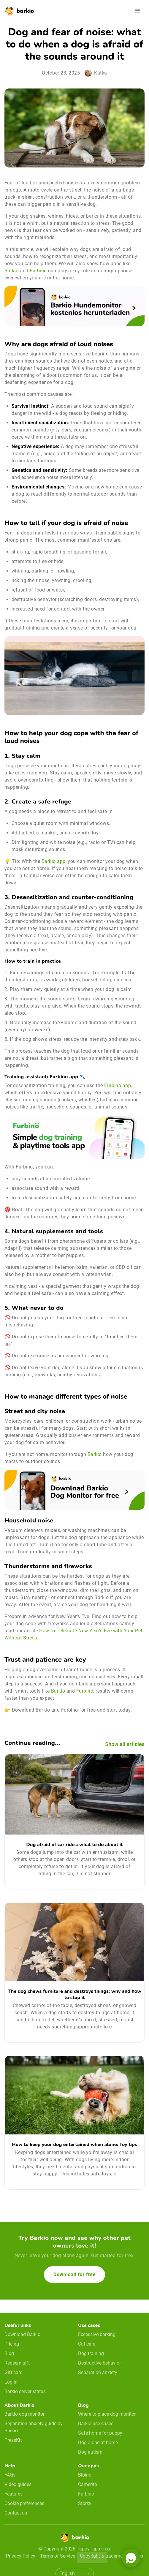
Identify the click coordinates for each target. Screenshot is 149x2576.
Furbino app (117, 1085)
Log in (11, 2382)
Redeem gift (17, 2363)
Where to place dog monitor (107, 2414)
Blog (9, 2353)
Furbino (38, 270)
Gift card (13, 2372)
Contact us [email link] (15, 2513)
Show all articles (125, 1744)
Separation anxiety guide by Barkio (33, 2427)
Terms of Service (57, 2556)
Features (13, 2494)
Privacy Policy (20, 2556)
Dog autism (90, 2452)
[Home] (74, 2538)
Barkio (11, 270)
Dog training (91, 2353)
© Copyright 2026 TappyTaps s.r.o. (74, 2549)
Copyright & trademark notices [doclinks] (111, 2556)
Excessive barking (96, 2334)
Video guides (17, 2484)
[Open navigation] (137, 10)
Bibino (84, 2475)
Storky (84, 2503)
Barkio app (54, 861)
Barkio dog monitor (24, 2414)
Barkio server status (25, 2391)
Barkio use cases (95, 2423)
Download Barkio (22, 2334)
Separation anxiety (97, 2372)
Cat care (86, 2344)
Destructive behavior (99, 2363)
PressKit (13, 2440)
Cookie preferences (24, 2503)
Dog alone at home (98, 2442)
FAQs (9, 2475)
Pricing (11, 2344)
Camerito (87, 2484)
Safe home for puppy (100, 2433)
